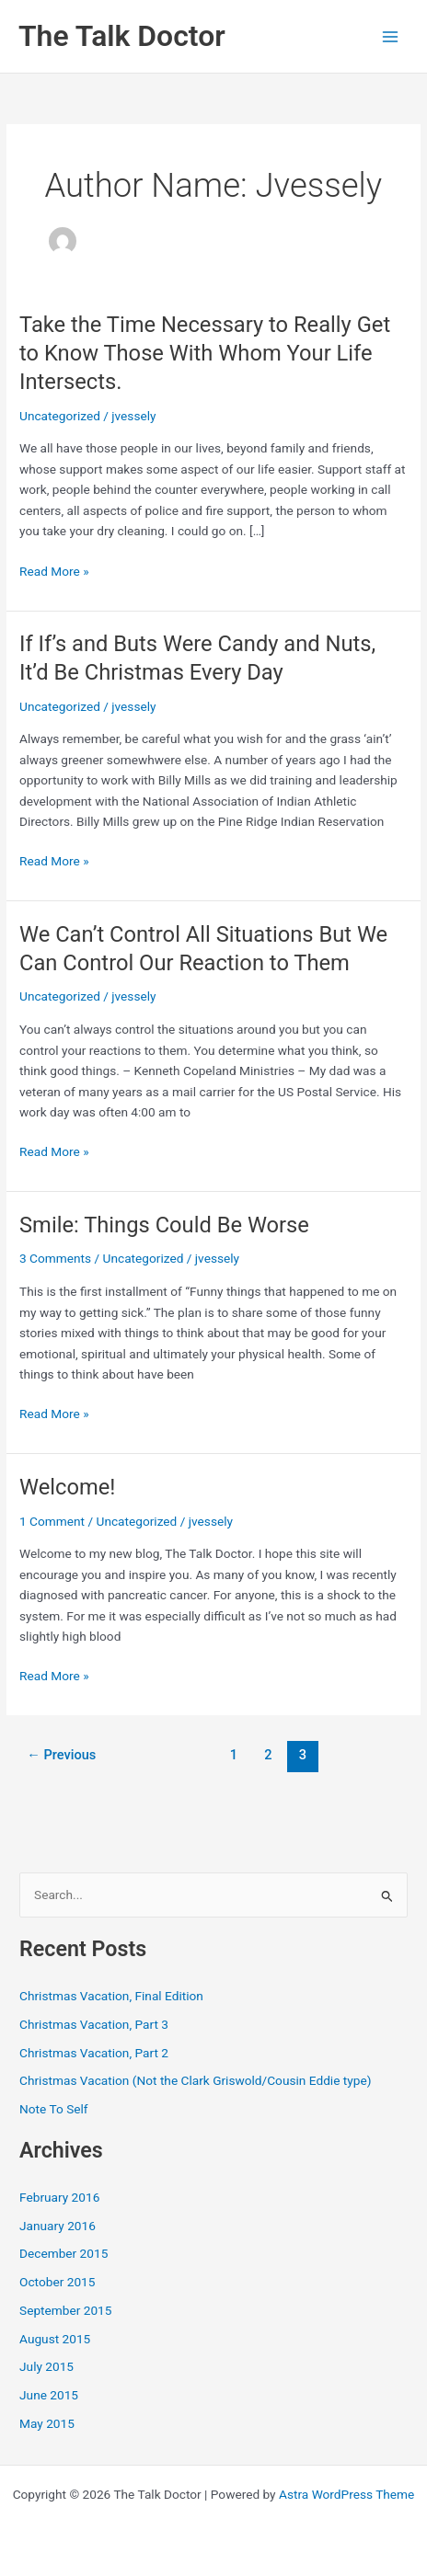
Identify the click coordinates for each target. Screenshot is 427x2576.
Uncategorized (59, 415)
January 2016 (57, 2225)
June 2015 (48, 2394)
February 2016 (59, 2197)
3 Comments (55, 1258)
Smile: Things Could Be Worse (164, 1225)
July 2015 (46, 2366)
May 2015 (47, 2423)
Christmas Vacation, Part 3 (93, 2024)
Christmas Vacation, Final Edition (111, 1995)
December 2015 (63, 2253)
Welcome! (67, 1487)
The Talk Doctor (121, 35)
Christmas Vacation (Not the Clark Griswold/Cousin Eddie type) (195, 2080)
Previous (61, 1754)
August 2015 (54, 2338)
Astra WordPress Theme (346, 2494)
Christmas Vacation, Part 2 (93, 2052)
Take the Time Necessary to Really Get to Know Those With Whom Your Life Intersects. (204, 353)
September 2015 (65, 2310)
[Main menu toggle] (391, 36)
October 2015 (57, 2281)
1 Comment (52, 1521)
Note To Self (53, 2108)
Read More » (54, 571)
